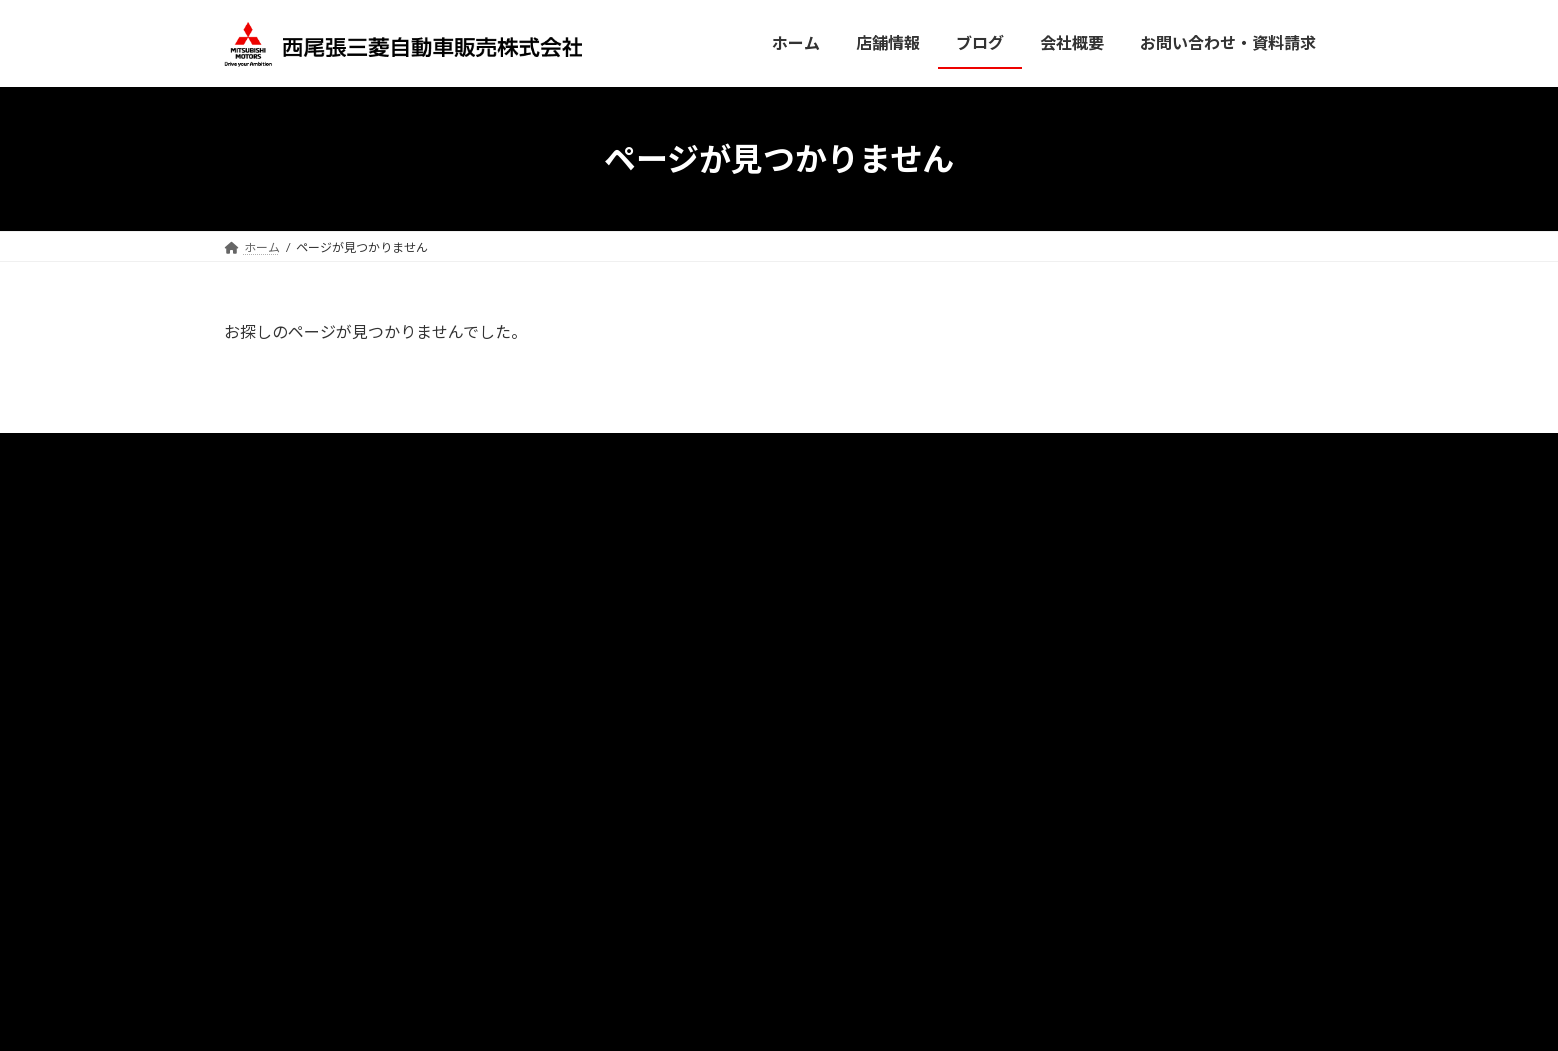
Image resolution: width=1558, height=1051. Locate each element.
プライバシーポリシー (862, 457)
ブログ (571, 457)
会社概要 (739, 457)
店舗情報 (652, 457)
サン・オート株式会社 (1021, 457)
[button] (1158, 585)
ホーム (496, 457)
